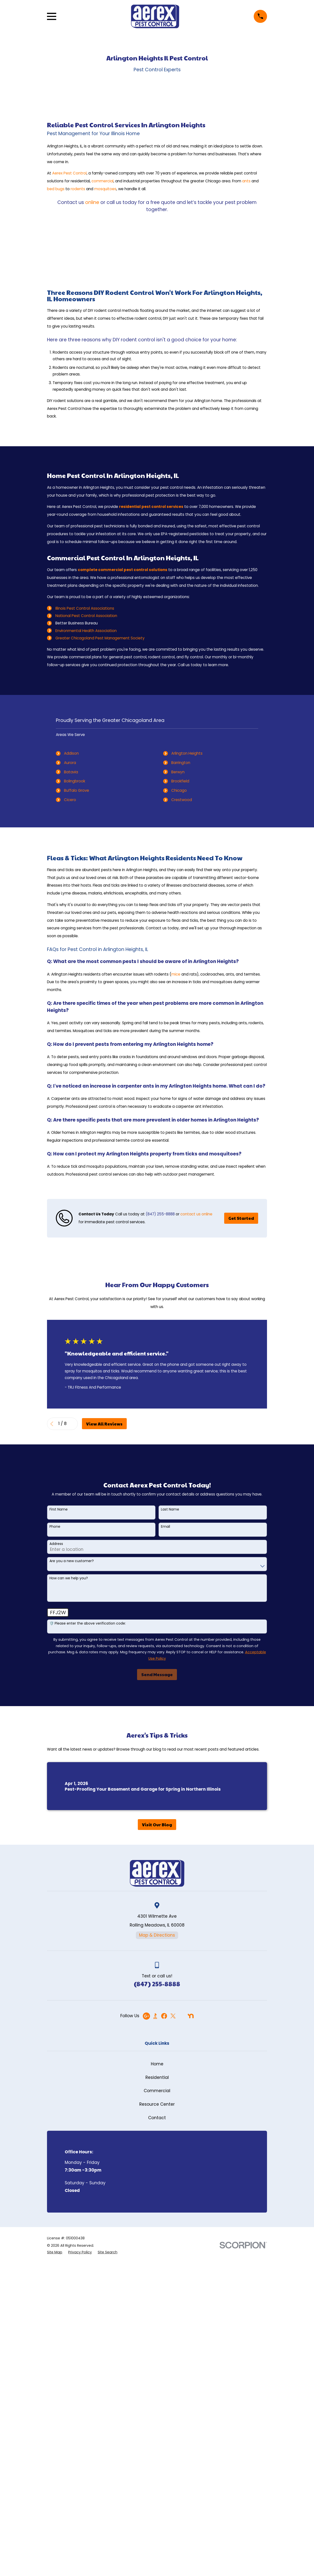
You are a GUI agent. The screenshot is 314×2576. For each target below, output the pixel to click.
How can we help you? (68, 1578)
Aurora (70, 762)
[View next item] (73, 1424)
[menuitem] (54, 2252)
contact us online (196, 1214)
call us (114, 202)
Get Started (241, 1218)
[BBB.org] (155, 2016)
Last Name (170, 1509)
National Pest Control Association (86, 615)
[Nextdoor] (191, 2016)
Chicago (179, 790)
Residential (157, 2077)
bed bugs (55, 188)
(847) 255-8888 (160, 1214)
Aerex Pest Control (69, 173)
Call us (184, 664)
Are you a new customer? (71, 1561)
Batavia (71, 772)
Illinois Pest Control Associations (84, 608)
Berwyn (178, 772)
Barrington (180, 762)
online (92, 202)
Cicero (70, 799)
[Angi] (182, 2016)
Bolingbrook (74, 781)
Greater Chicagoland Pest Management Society (100, 638)
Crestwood (181, 799)
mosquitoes (105, 188)
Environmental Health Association (86, 630)
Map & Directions (157, 1935)
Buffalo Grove (76, 790)
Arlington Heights (187, 753)
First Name (58, 1509)
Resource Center (157, 2104)
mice (175, 974)
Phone (54, 1527)
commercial (102, 181)
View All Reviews (104, 1424)
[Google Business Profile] (146, 2016)
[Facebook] (164, 2016)
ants (246, 181)
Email (165, 1527)
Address (56, 1544)
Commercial (157, 2091)
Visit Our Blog (157, 1825)
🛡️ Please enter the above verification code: (87, 1623)
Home (157, 2064)
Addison (71, 753)
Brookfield (180, 781)
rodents (78, 188)
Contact (157, 2118)
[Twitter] (173, 2016)
